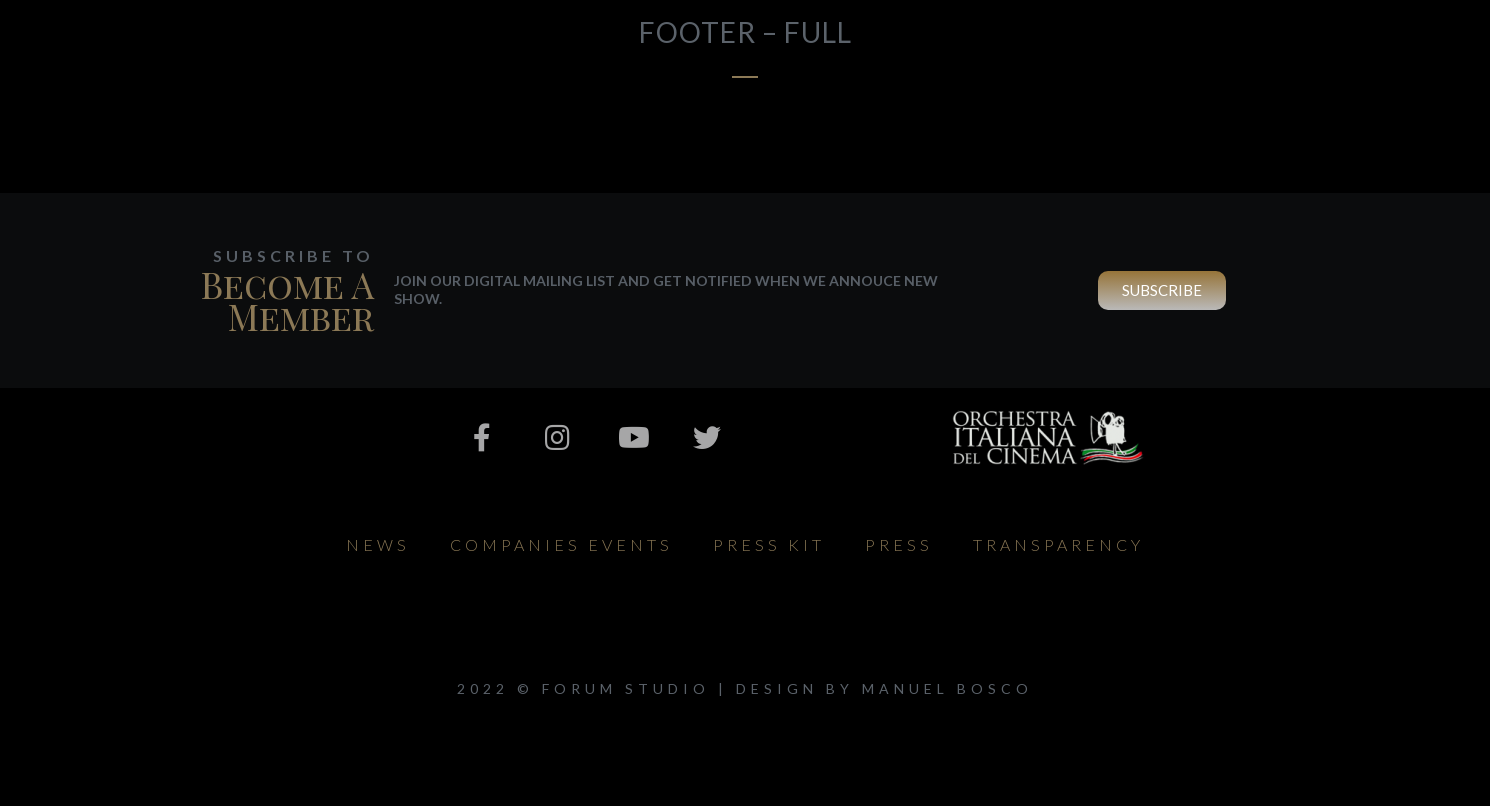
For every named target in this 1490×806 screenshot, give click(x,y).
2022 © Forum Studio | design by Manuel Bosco (745, 688)
